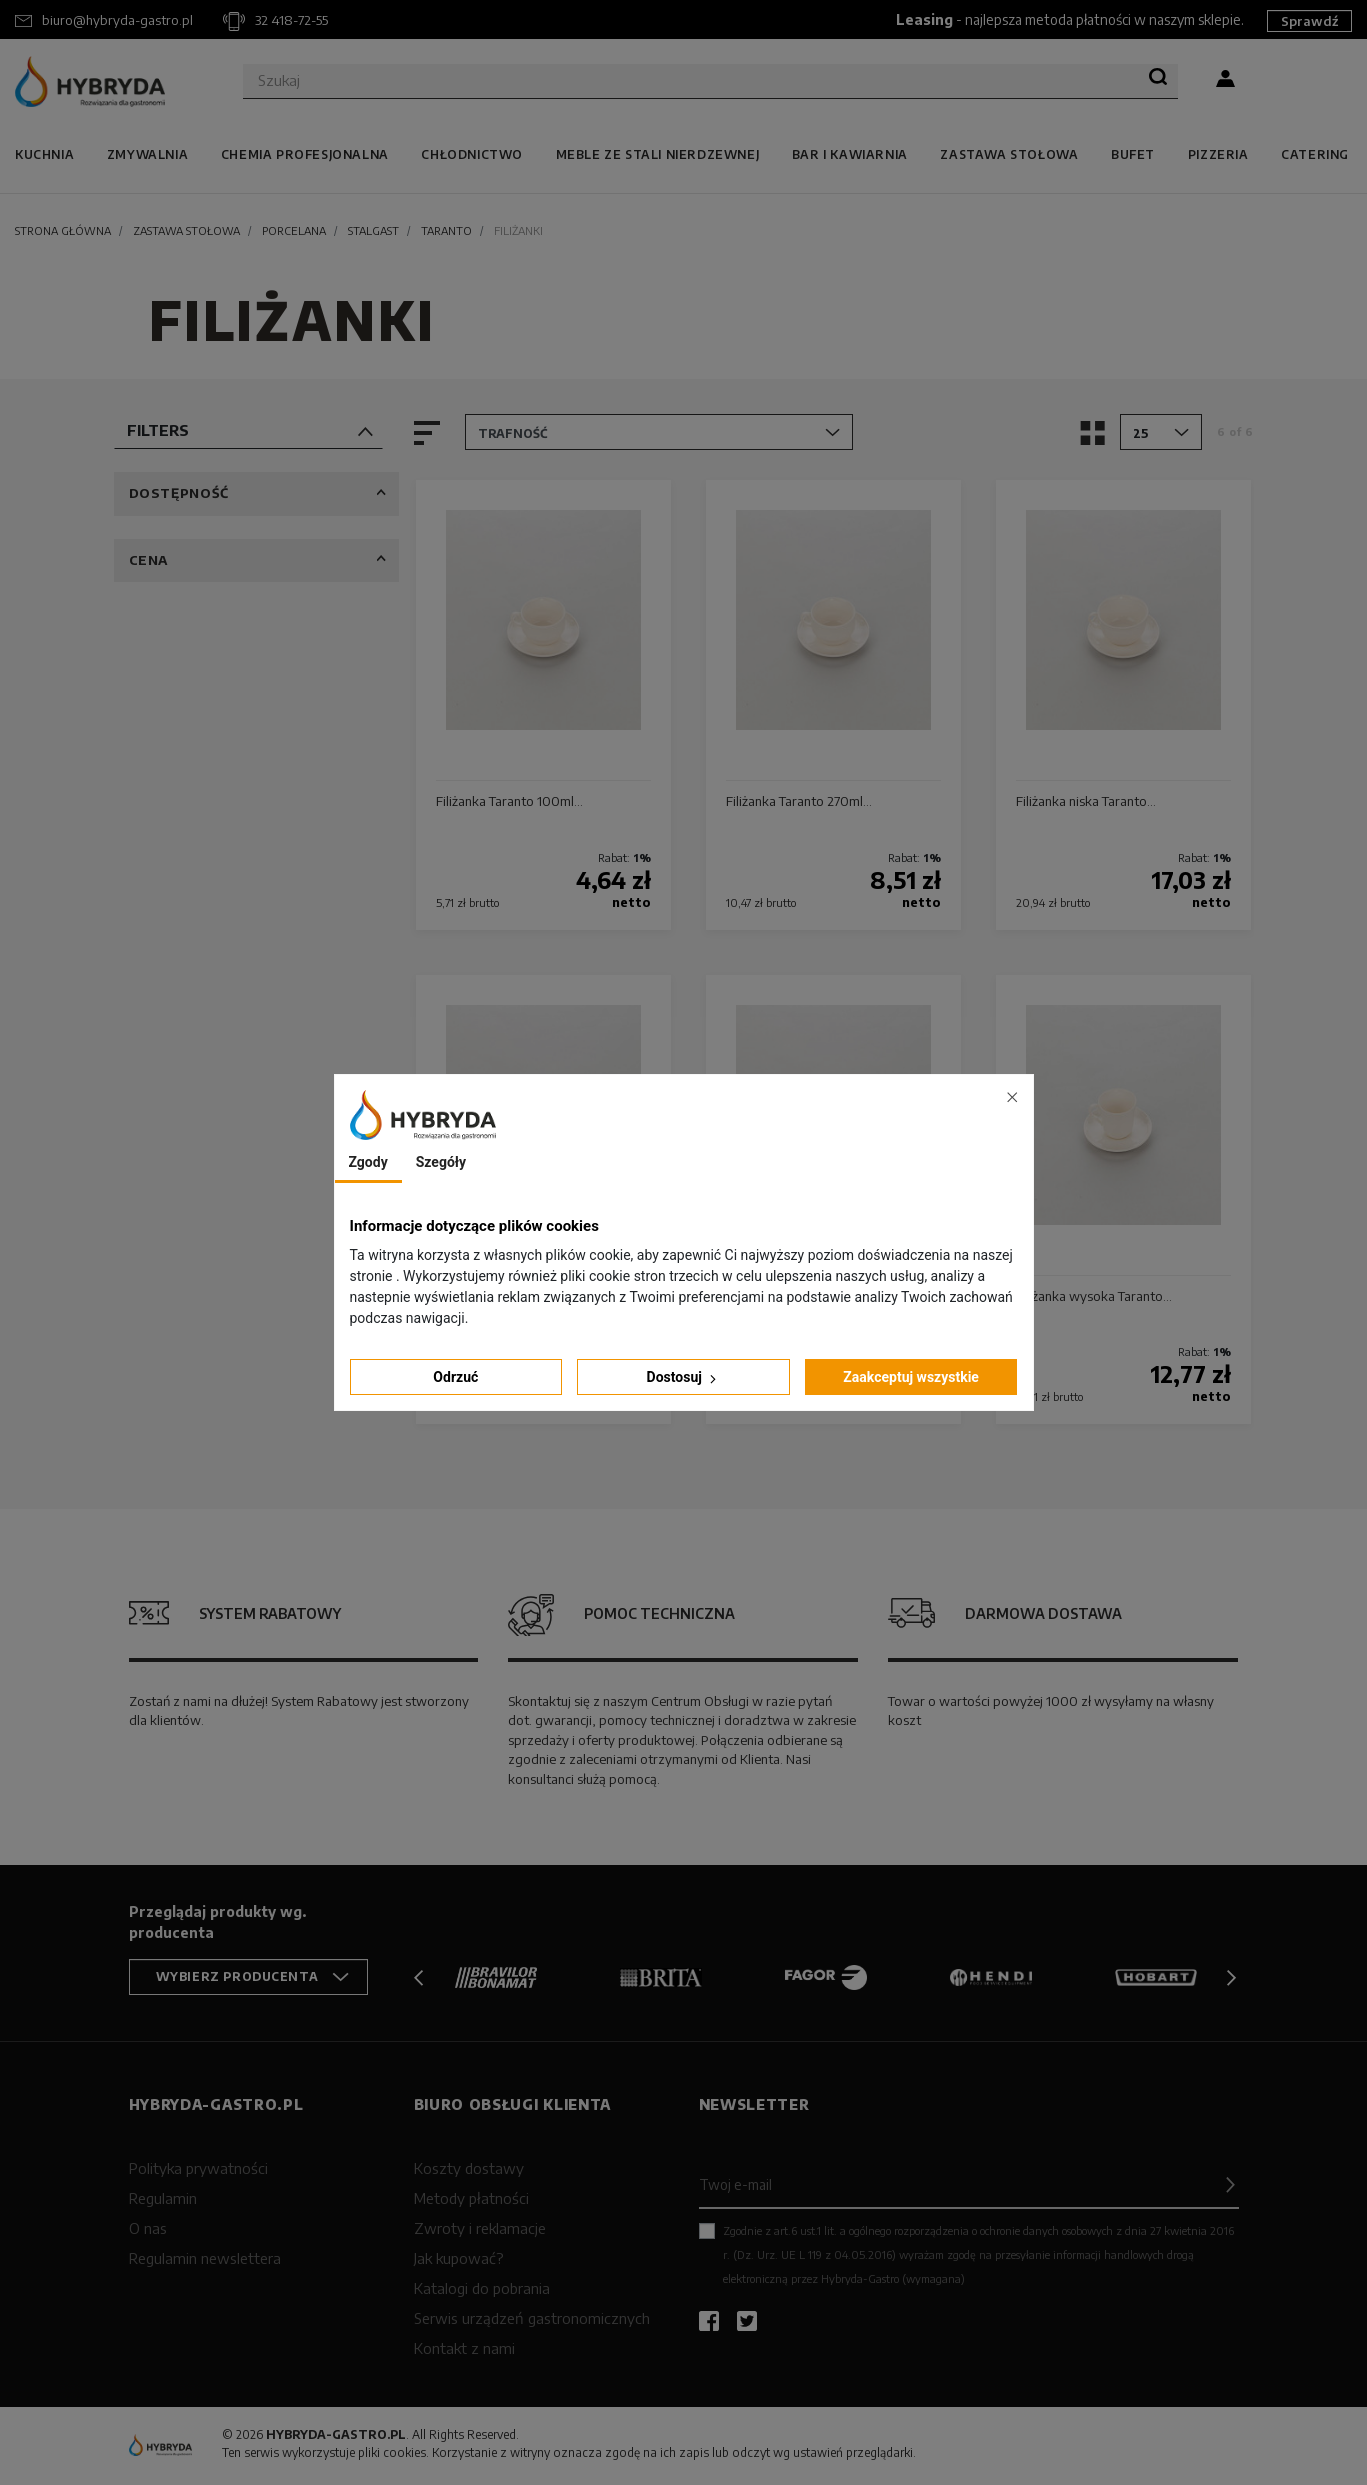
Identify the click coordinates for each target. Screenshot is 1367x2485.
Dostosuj (684, 1377)
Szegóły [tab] (441, 1162)
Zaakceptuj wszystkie (911, 1377)
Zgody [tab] (368, 1162)
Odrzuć (455, 1377)
